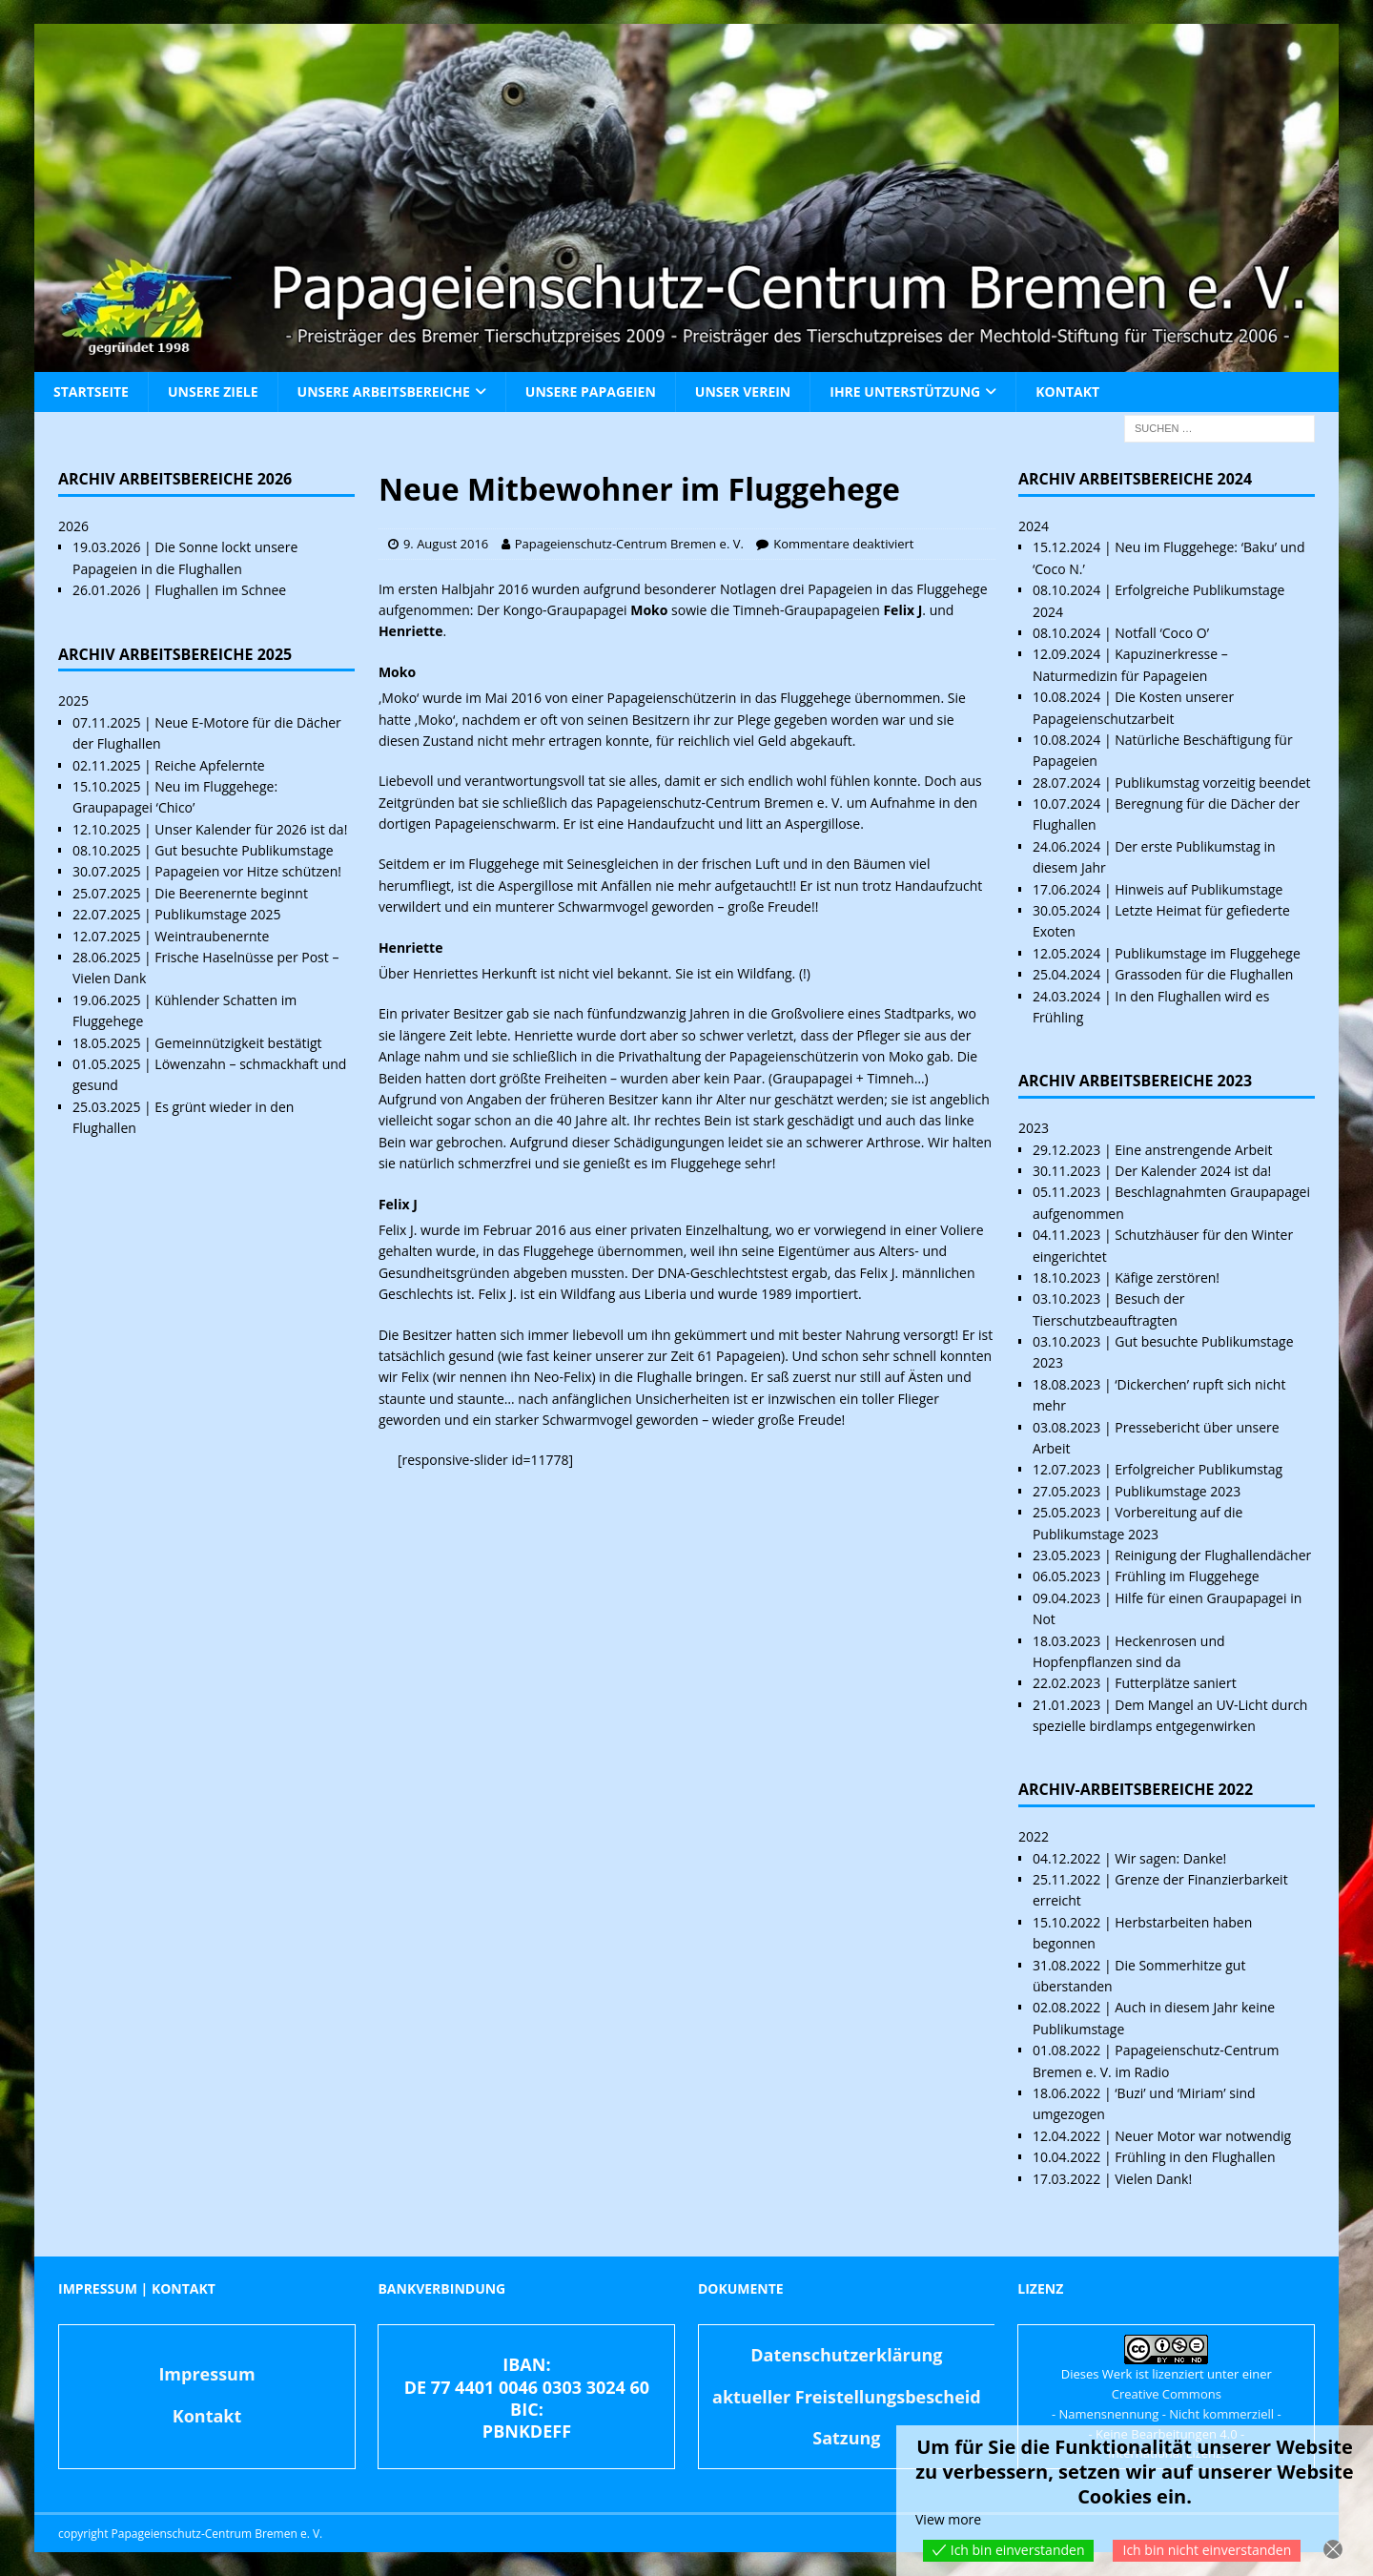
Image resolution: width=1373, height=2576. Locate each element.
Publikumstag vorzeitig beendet (1212, 782)
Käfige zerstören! (1167, 1277)
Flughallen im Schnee (220, 590)
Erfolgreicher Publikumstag (1198, 1469)
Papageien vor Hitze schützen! (247, 871)
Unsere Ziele (213, 391)
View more (948, 2519)
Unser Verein (742, 391)
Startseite (91, 391)
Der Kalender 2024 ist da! (1193, 1171)
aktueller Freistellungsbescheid (846, 2396)
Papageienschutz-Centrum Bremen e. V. (629, 543)
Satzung (846, 2437)
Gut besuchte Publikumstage (243, 850)
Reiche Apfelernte (209, 765)
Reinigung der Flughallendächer (1213, 1555)
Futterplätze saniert (1175, 1683)
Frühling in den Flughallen (1195, 2157)
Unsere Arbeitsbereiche (383, 391)
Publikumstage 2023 (1177, 1491)
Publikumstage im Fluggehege (1208, 953)
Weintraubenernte (211, 936)
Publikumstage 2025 (217, 914)
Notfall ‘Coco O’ (1162, 633)
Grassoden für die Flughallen (1204, 974)
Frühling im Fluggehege (1187, 1576)
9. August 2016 (445, 543)
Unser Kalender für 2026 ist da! (250, 829)
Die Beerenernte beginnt (231, 893)
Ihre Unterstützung (905, 391)
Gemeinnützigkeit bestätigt (237, 1043)
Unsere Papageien (590, 391)
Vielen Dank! (1153, 2179)
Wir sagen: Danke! (1170, 1858)
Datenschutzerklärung (846, 2354)
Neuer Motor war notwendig (1203, 2136)
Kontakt (1067, 391)
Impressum (206, 2373)
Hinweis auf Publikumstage (1198, 889)
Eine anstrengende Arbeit (1193, 1150)
